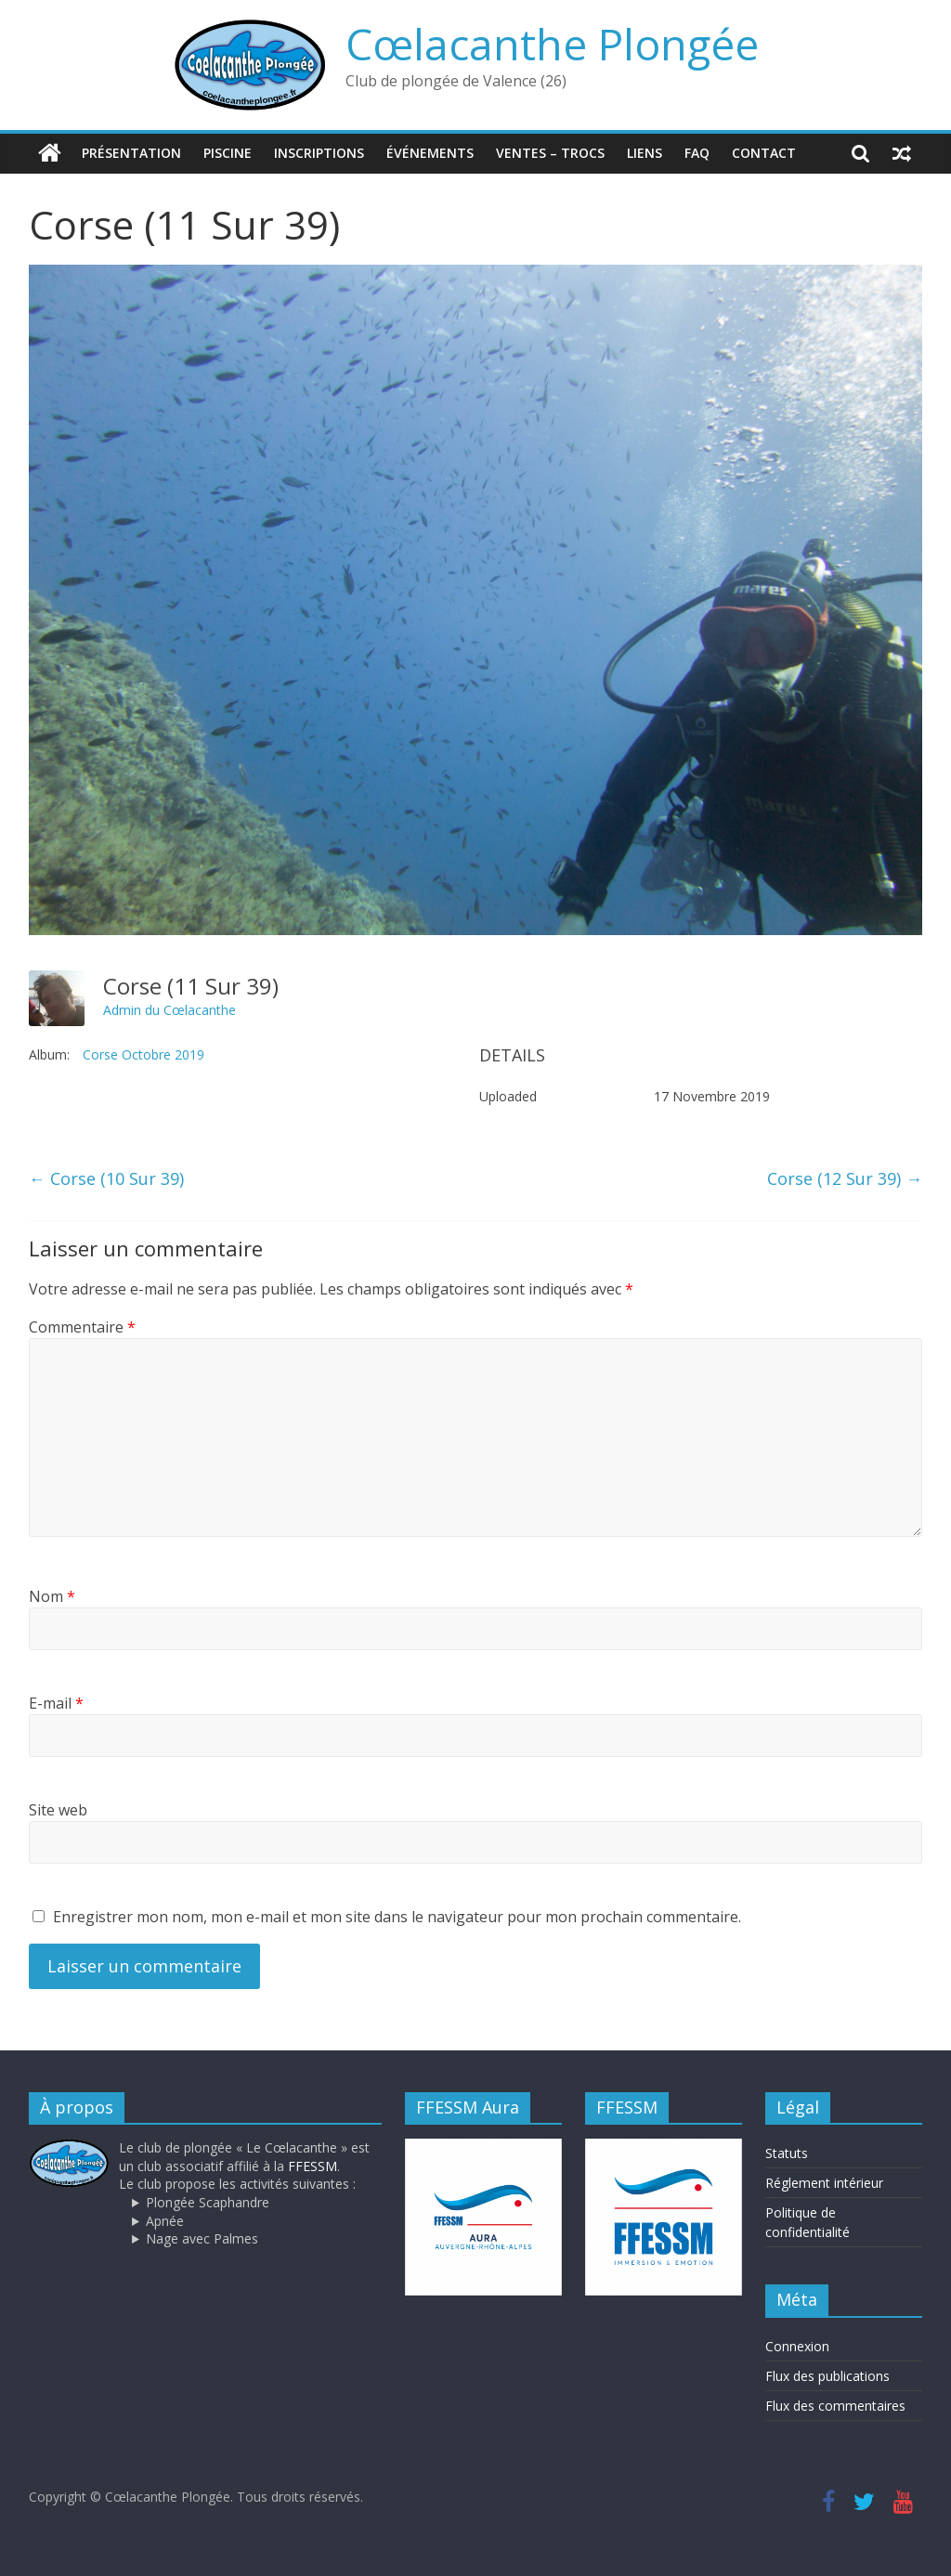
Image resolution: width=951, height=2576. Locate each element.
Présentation (131, 153)
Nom (52, 1596)
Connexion (797, 2346)
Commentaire (82, 1326)
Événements (430, 153)
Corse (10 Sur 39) (106, 1178)
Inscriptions (319, 153)
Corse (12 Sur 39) (844, 1178)
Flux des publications (827, 2376)
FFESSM (312, 2166)
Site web (58, 1810)
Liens (644, 153)
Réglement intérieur (824, 2183)
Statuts (786, 2153)
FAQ (697, 153)
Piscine (227, 153)
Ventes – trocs (550, 153)
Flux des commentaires (835, 2405)
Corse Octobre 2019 (143, 1054)
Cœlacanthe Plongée (552, 43)
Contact (764, 153)
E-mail (56, 1703)
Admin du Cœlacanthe (169, 1010)
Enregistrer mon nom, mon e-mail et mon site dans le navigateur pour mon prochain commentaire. (397, 1916)
